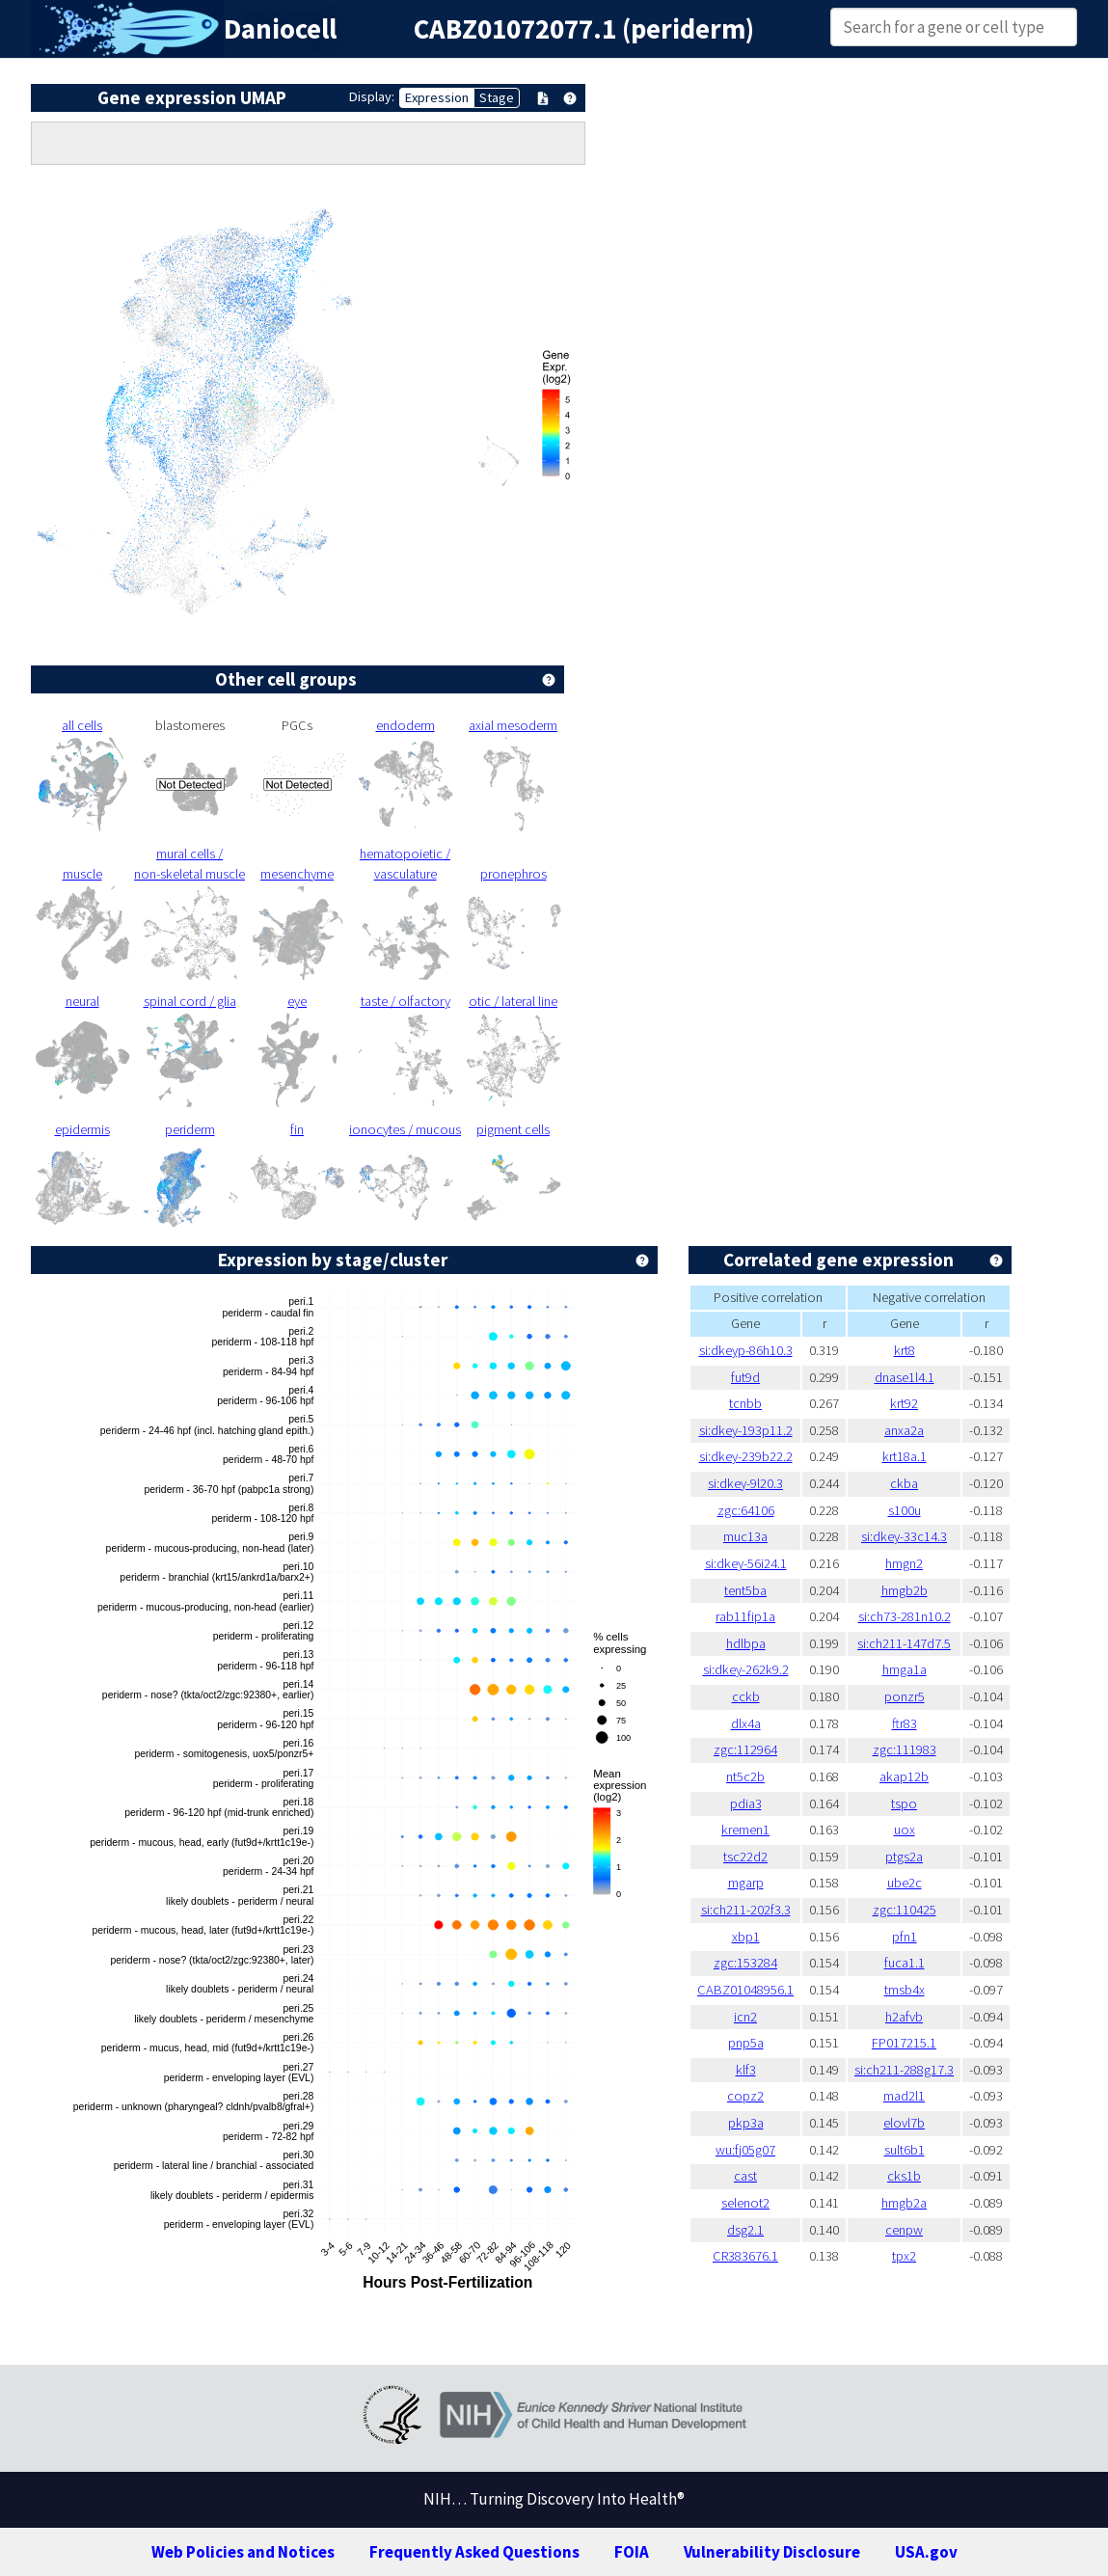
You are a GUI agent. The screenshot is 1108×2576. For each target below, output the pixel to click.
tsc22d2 (745, 1856)
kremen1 (745, 1829)
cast (745, 2175)
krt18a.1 (904, 1456)
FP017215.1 (904, 2042)
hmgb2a (904, 2202)
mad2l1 (904, 2095)
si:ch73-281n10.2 (904, 1616)
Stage (496, 97)
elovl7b (904, 2122)
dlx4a (746, 1723)
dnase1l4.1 (904, 1377)
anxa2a (904, 1430)
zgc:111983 (904, 1749)
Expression (437, 97)
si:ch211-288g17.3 (904, 2069)
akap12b (904, 1776)
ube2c (904, 1882)
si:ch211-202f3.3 (746, 1909)
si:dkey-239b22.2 (746, 1456)
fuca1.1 (904, 1962)
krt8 (904, 1350)
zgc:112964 (745, 1749)
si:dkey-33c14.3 (904, 1536)
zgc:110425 (904, 1909)
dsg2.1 (745, 2229)
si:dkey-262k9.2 (746, 1669)
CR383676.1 (745, 2255)
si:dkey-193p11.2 (746, 1430)
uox (904, 1829)
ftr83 (904, 1723)
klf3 (746, 2069)
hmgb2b (904, 1590)
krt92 (904, 1403)
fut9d (745, 1377)
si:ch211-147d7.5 (904, 1643)
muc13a (745, 1536)
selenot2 (745, 2202)
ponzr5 (904, 1696)
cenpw (904, 2229)
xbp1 (746, 1936)
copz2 (745, 2095)
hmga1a (904, 1669)
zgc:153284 (745, 1962)
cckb (746, 1696)
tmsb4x (904, 1989)
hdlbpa (746, 1643)
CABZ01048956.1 (745, 1989)
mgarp (746, 1882)
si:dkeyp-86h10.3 (746, 1350)
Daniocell (280, 29)
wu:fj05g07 (745, 2149)
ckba (904, 1483)
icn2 (745, 2016)
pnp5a (746, 2042)
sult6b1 (904, 2149)
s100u (904, 1510)
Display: (371, 96)
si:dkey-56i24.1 (746, 1563)
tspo (904, 1803)
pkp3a (746, 2122)
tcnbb (745, 1403)
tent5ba (745, 1590)
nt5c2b (745, 1776)
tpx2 (904, 2255)
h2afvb (904, 2016)
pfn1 (904, 1936)
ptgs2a (904, 1856)
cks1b (904, 2175)
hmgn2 (904, 1563)
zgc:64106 (745, 1510)
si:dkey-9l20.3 (745, 1483)
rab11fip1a (745, 1616)
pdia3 (746, 1803)
